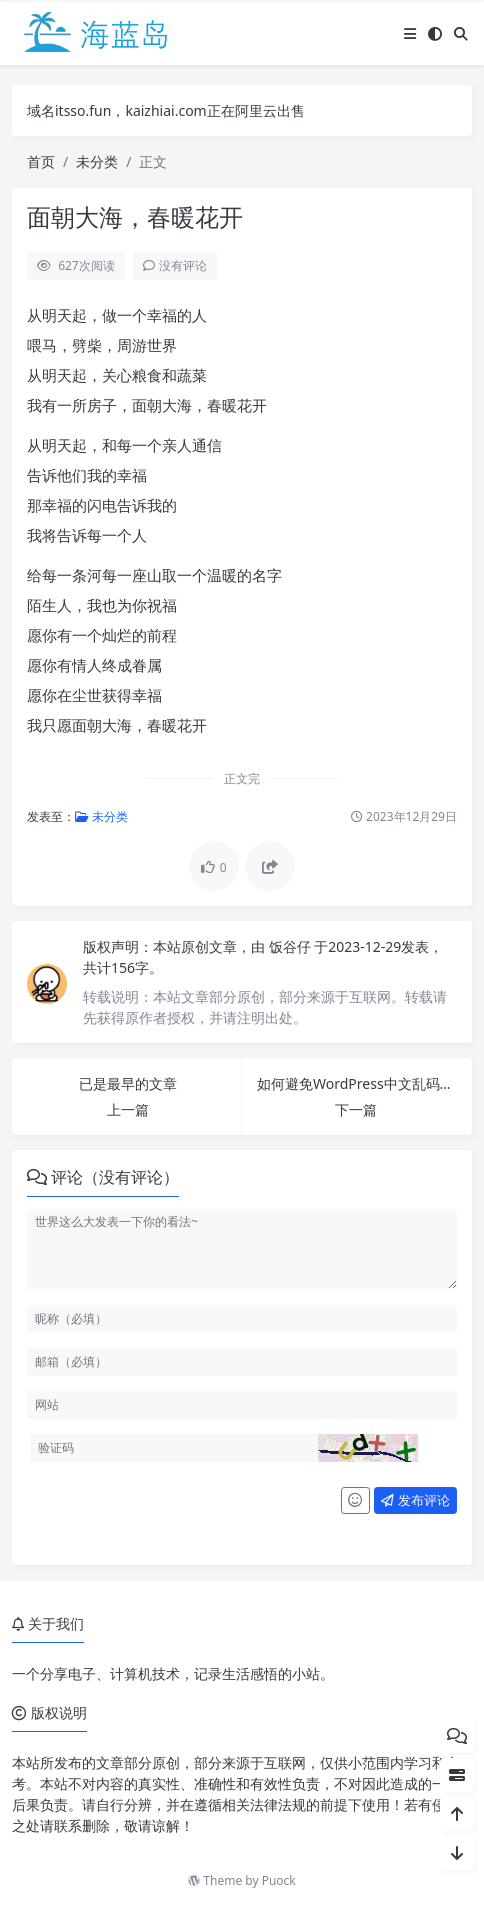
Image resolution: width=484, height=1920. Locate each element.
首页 (41, 161)
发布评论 (415, 1500)
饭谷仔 (292, 946)
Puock (279, 1880)
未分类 (97, 161)
